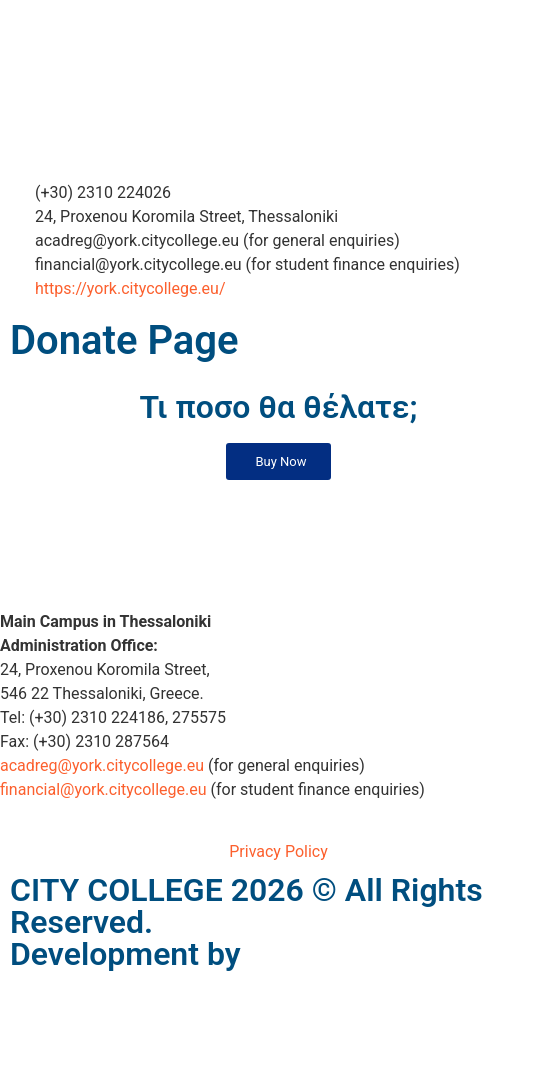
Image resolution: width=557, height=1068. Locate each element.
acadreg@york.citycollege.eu (102, 765)
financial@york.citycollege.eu (103, 789)
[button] (278, 461)
